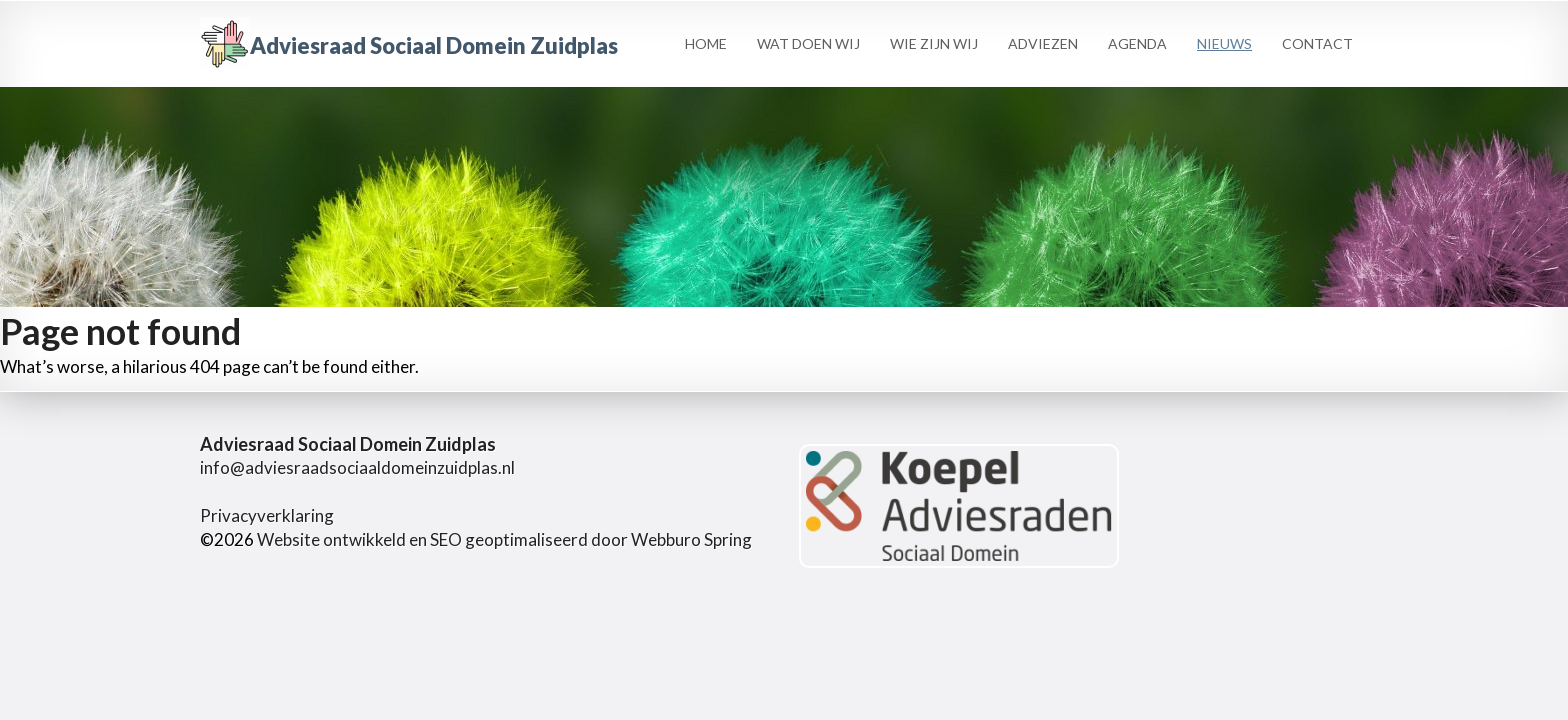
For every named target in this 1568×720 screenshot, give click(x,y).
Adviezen (1043, 43)
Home (706, 43)
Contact (1317, 43)
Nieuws (1224, 43)
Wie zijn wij (934, 43)
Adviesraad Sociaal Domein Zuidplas (409, 45)
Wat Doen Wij (808, 43)
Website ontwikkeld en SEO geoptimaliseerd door (504, 539)
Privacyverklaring (267, 515)
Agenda (1137, 43)
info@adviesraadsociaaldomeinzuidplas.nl (357, 467)
